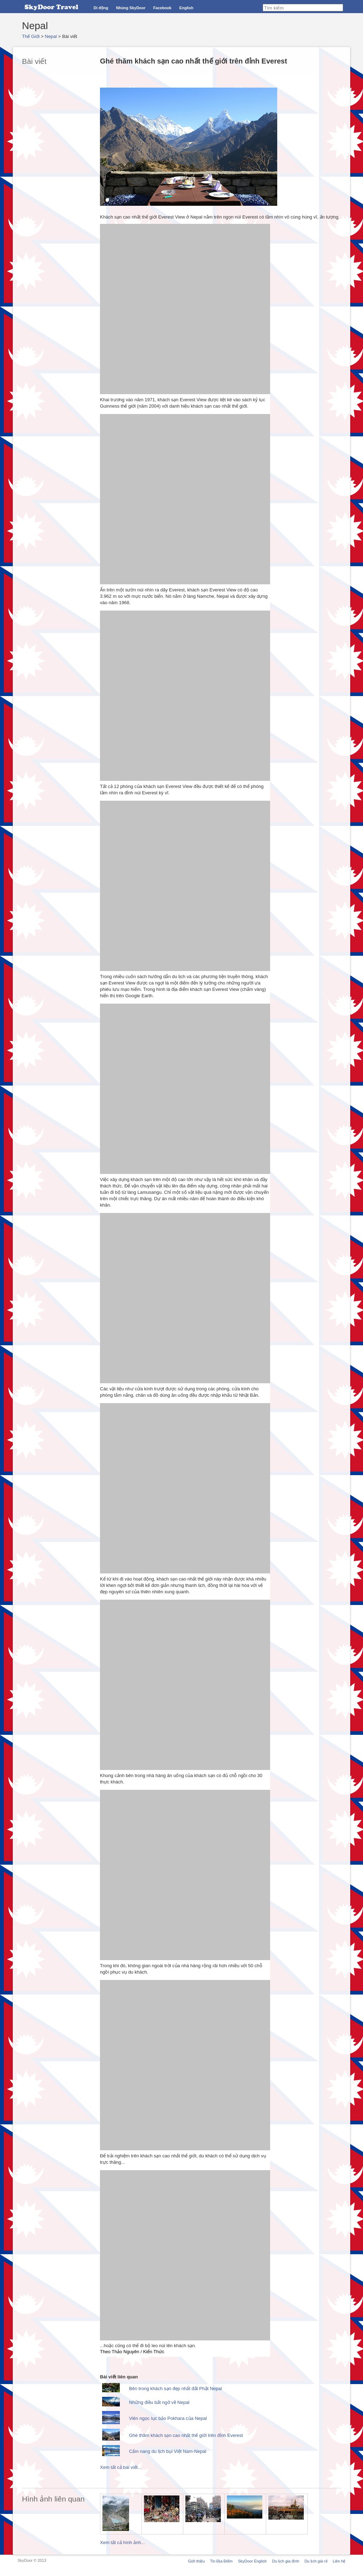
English (186, 8)
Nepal (51, 36)
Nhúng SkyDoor (130, 8)
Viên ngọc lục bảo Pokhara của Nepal (168, 2418)
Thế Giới (31, 36)
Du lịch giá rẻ (316, 2561)
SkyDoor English (252, 2561)
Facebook (162, 8)
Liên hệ (339, 2561)
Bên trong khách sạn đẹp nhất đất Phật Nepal (175, 2388)
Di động (101, 8)
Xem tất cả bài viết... (120, 2467)
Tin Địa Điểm (221, 2561)
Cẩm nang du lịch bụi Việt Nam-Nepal (167, 2451)
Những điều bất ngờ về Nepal (159, 2402)
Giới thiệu (196, 2561)
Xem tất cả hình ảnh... (122, 2542)
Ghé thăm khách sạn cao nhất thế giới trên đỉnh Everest (186, 2435)
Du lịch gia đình (285, 2561)
